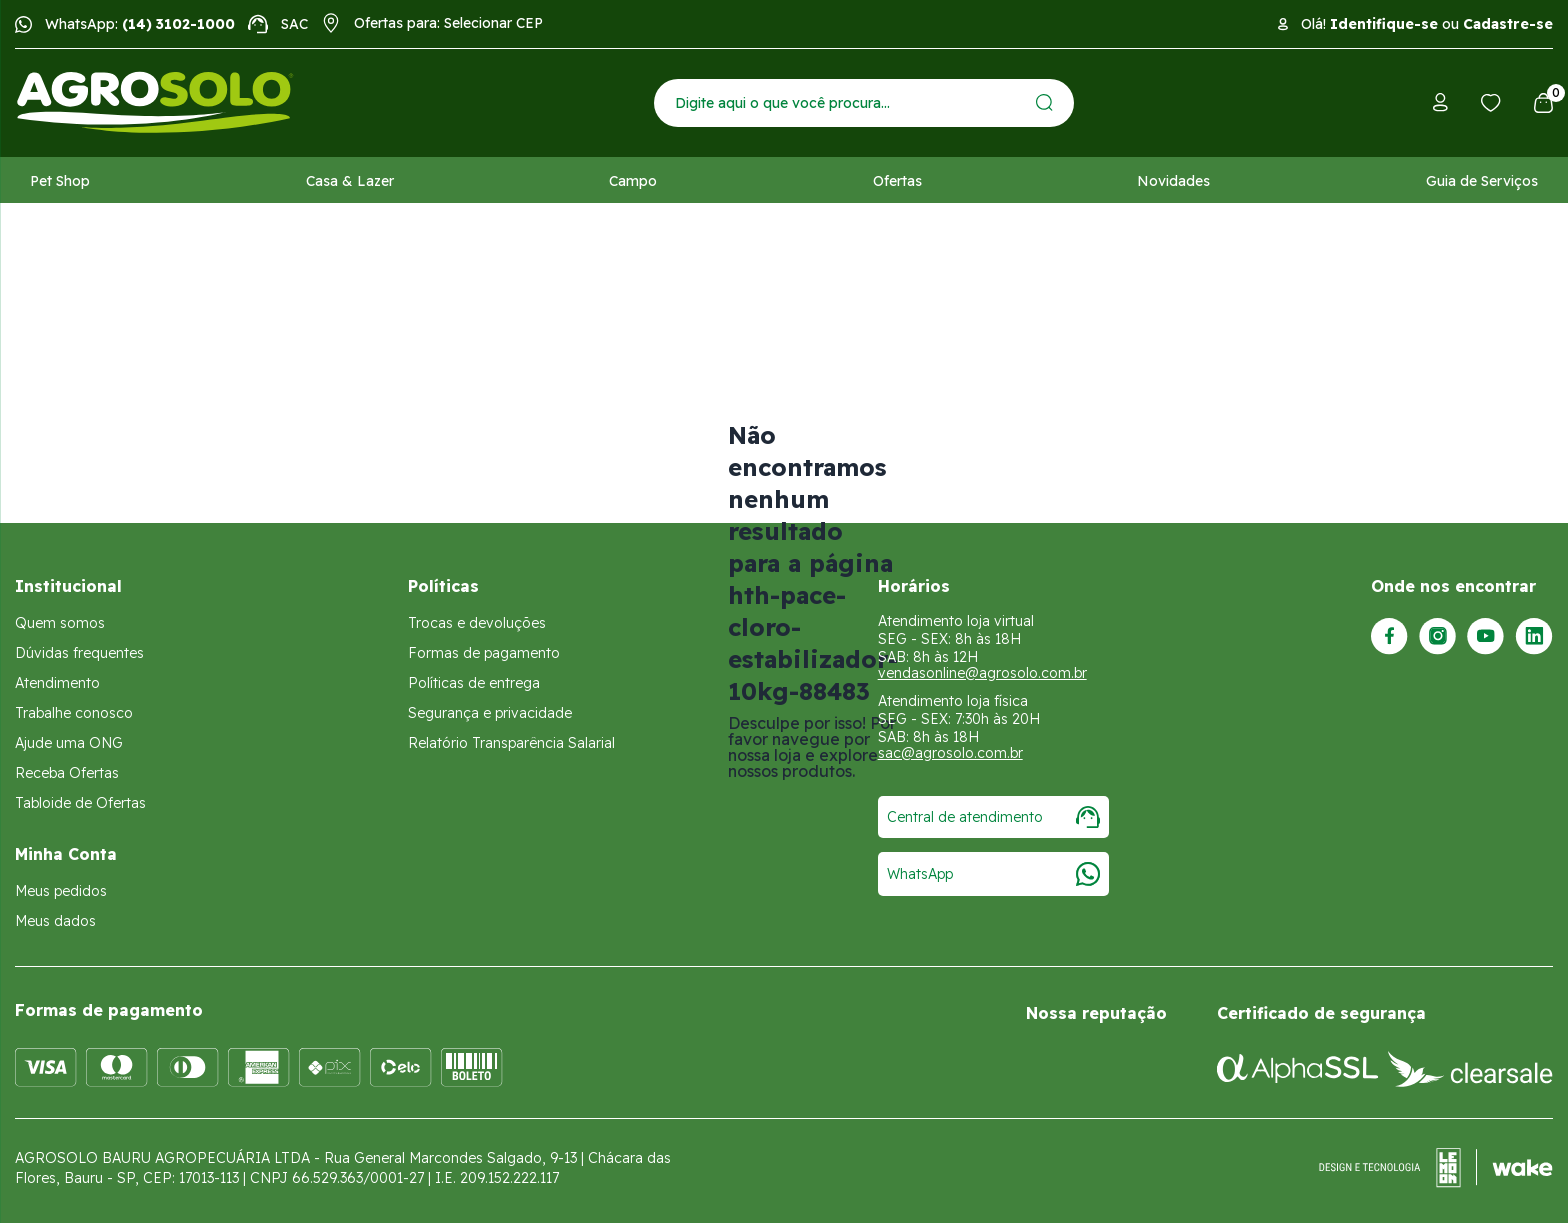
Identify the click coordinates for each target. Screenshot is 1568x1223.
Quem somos (60, 623)
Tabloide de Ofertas (80, 803)
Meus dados (55, 921)
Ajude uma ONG (69, 743)
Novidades (1173, 181)
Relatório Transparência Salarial (511, 743)
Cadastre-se (1508, 24)
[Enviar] (1044, 102)
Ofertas (897, 181)
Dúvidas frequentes (79, 653)
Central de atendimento (993, 817)
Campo (633, 181)
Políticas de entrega (474, 683)
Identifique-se (1384, 24)
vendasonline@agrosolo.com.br (982, 673)
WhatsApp (993, 874)
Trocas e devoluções (477, 623)
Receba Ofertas (67, 773)
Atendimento (57, 683)
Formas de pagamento (484, 653)
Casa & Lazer (350, 181)
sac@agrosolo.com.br (950, 753)
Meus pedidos (61, 891)
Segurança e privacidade (490, 713)
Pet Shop (60, 181)
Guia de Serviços (1482, 181)
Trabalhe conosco (74, 713)
